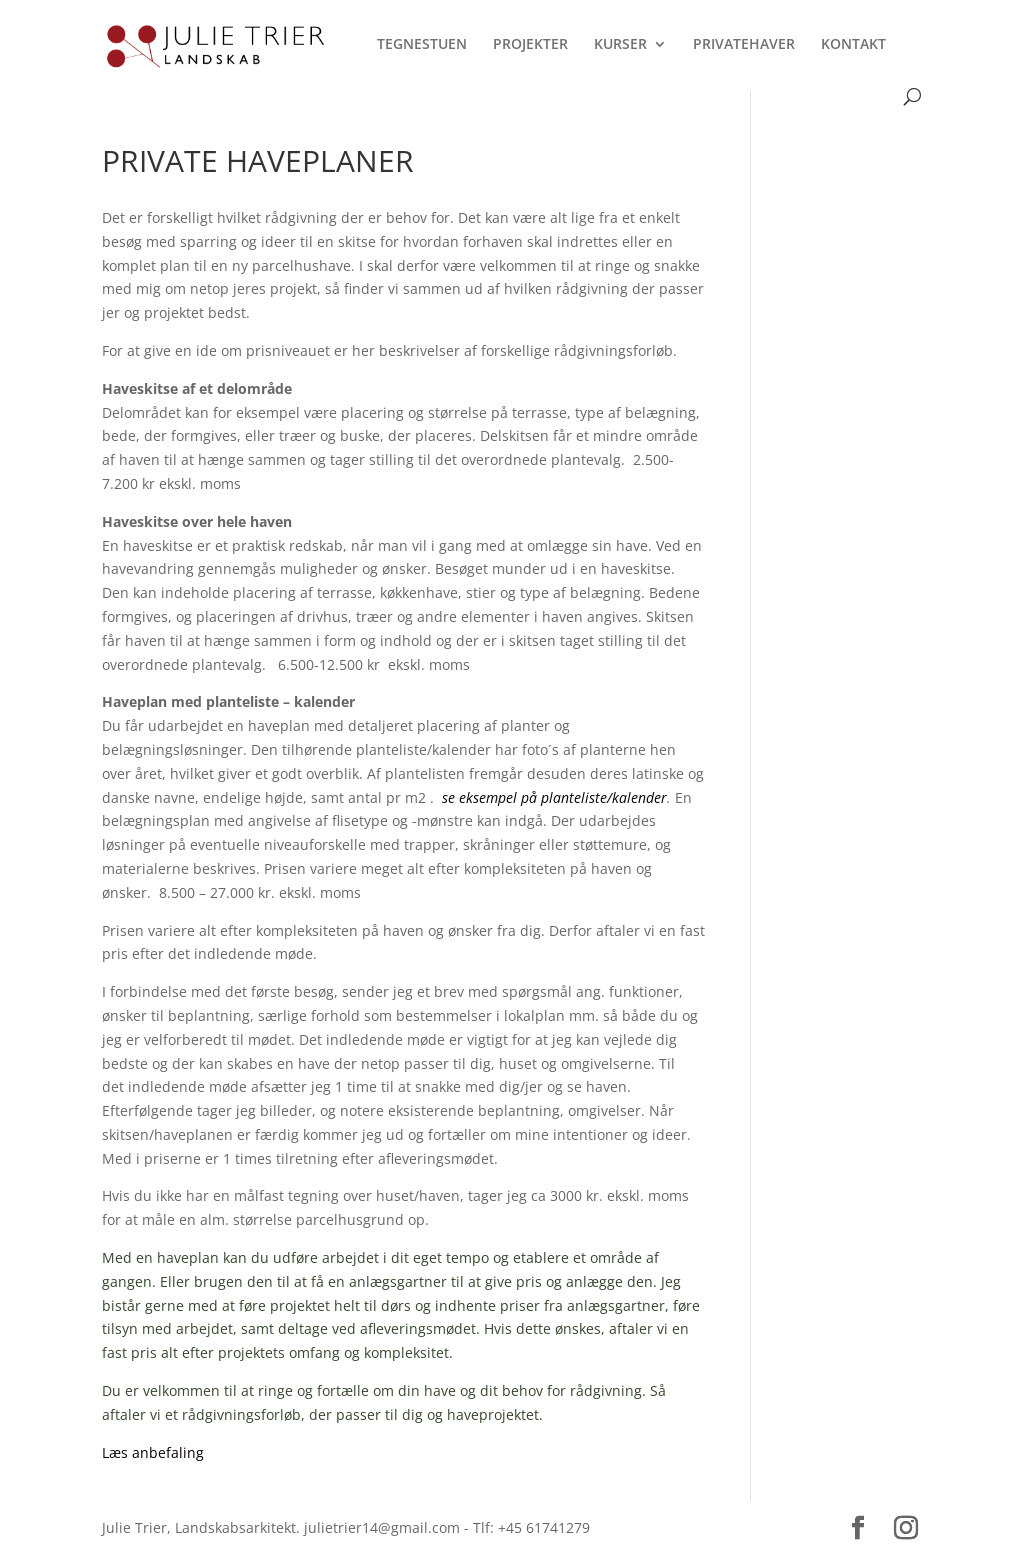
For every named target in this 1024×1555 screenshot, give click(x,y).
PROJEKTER (530, 45)
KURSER (620, 45)
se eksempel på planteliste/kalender (554, 797)
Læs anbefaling (153, 1452)
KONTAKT (853, 45)
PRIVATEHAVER (744, 45)
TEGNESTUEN (422, 45)
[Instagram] (906, 1528)
